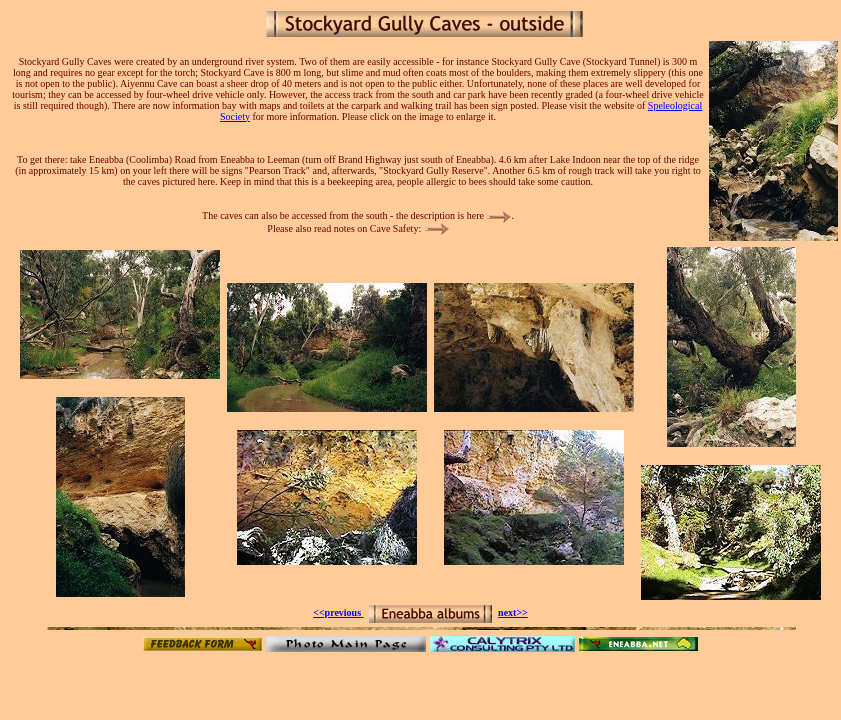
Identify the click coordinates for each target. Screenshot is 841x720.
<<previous (338, 612)
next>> (513, 612)
